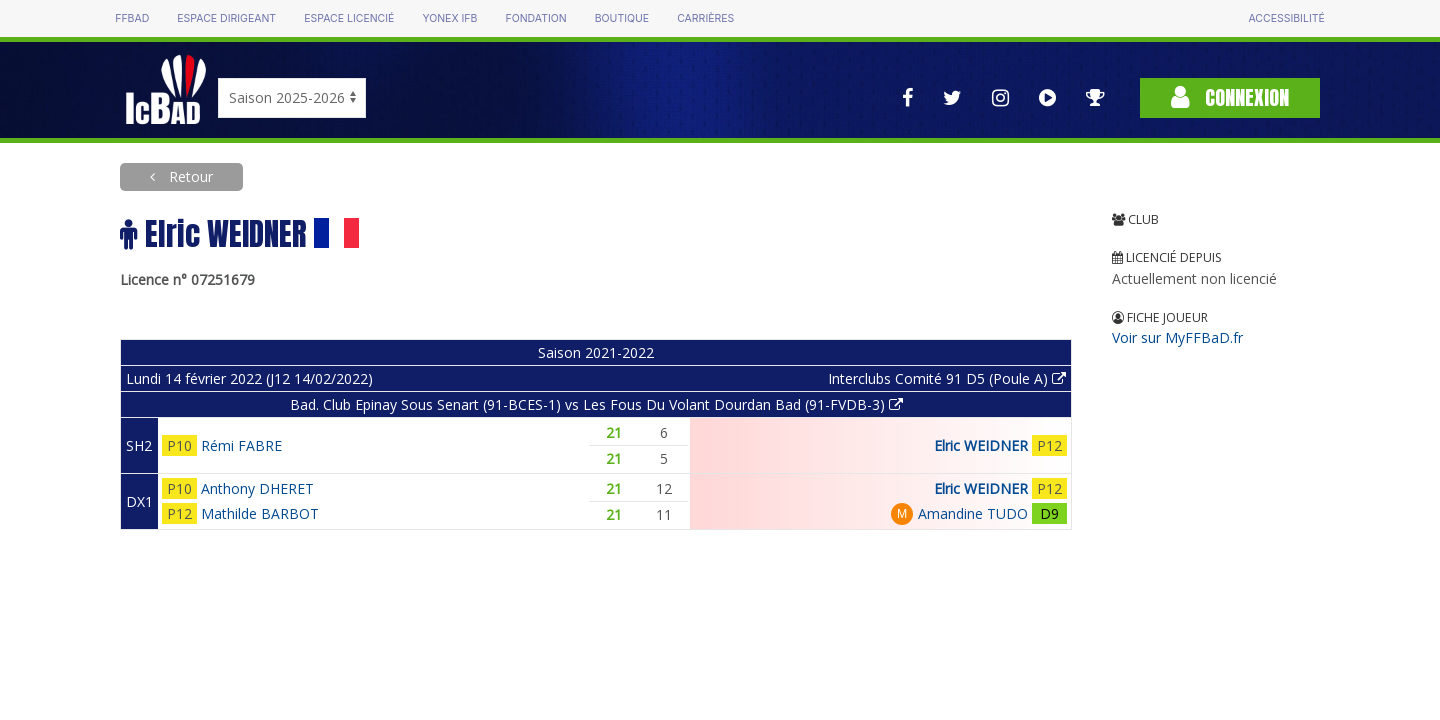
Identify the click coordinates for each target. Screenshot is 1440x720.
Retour (189, 176)
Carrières (705, 18)
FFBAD (132, 18)
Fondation (535, 18)
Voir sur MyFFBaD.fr (1177, 337)
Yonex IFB (449, 18)
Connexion (1230, 97)
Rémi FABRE (241, 445)
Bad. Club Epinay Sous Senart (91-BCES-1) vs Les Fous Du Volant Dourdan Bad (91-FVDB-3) (596, 404)
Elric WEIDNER (981, 445)
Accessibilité (1286, 18)
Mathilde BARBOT (260, 513)
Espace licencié (349, 18)
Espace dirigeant (226, 18)
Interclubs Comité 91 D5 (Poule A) (947, 378)
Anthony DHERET (257, 488)
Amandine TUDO (973, 513)
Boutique (622, 18)
